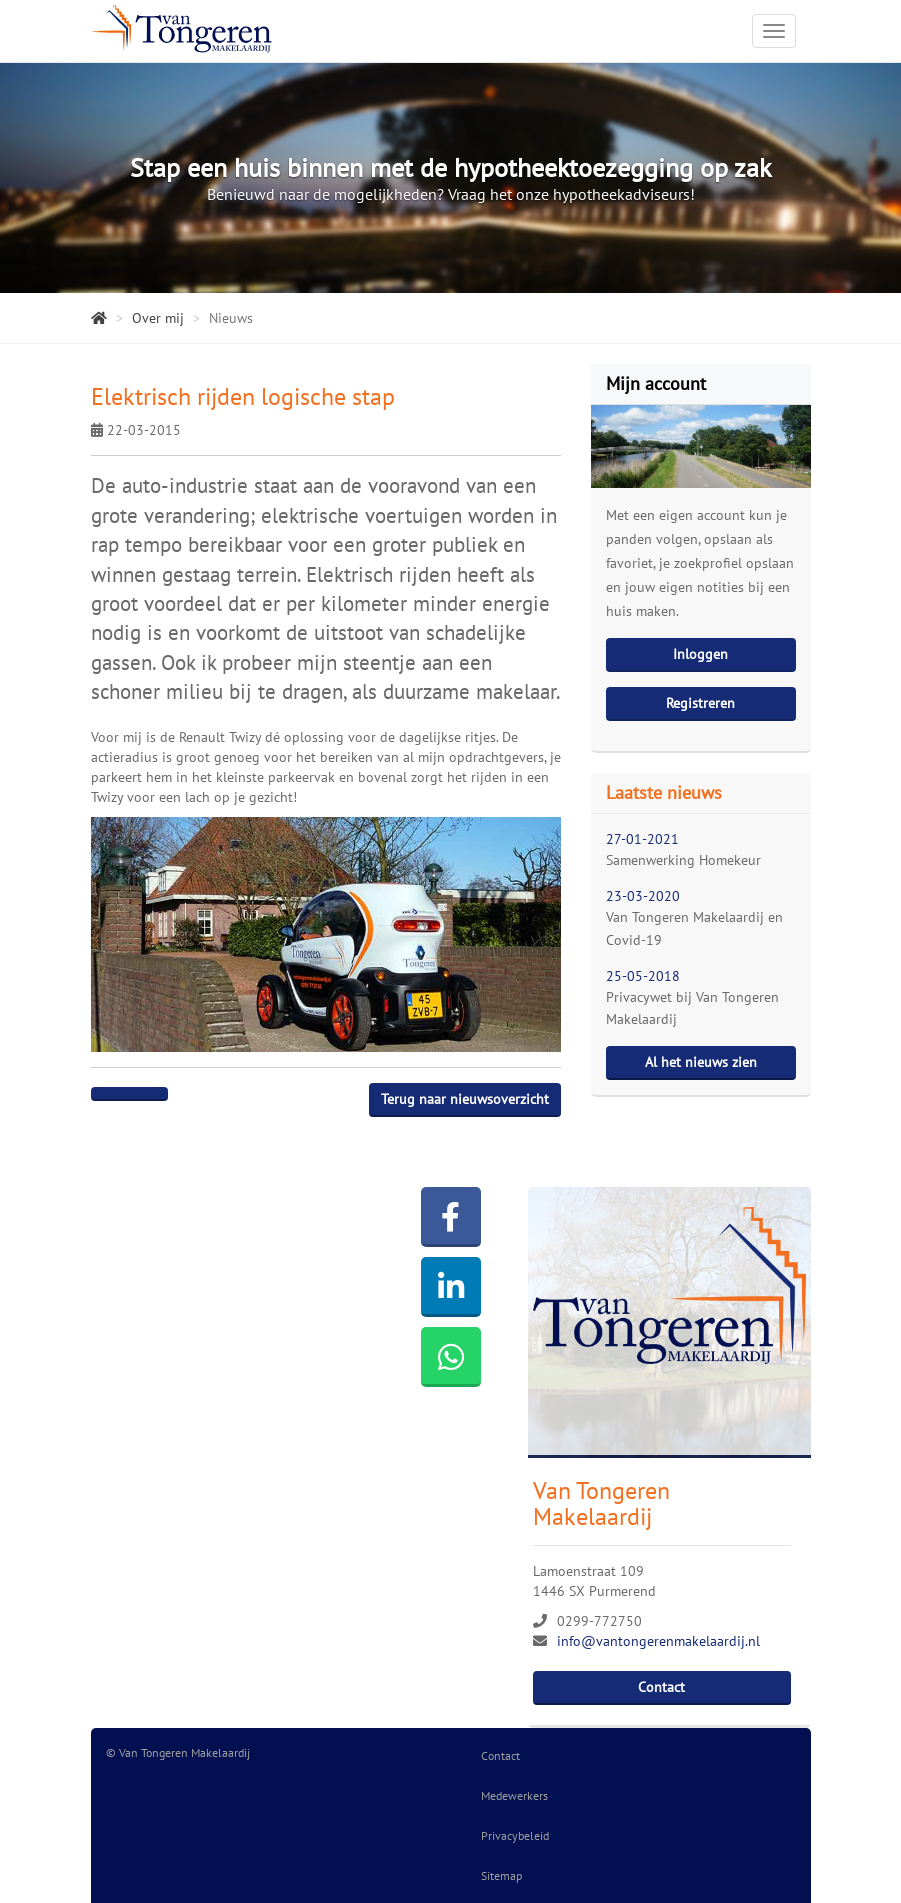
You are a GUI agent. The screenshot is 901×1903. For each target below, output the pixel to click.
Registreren (700, 703)
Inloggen (700, 654)
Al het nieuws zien (701, 1062)
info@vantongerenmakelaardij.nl (658, 1641)
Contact (661, 1687)
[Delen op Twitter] (148, 1094)
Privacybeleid (515, 1835)
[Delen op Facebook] (110, 1094)
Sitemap (501, 1875)
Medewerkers (514, 1795)
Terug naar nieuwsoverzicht (465, 1099)
